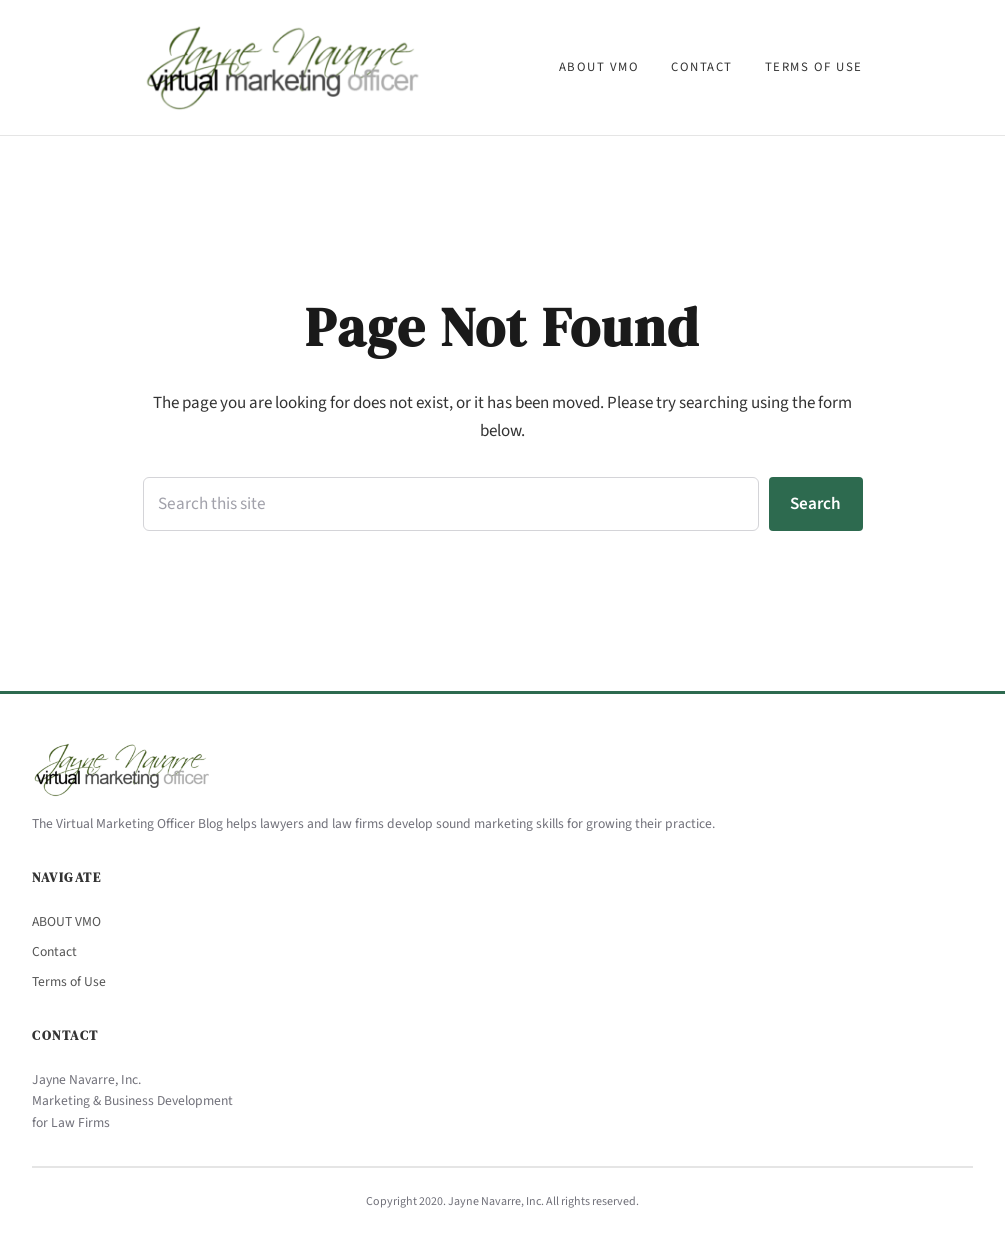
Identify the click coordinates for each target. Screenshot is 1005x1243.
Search (815, 503)
